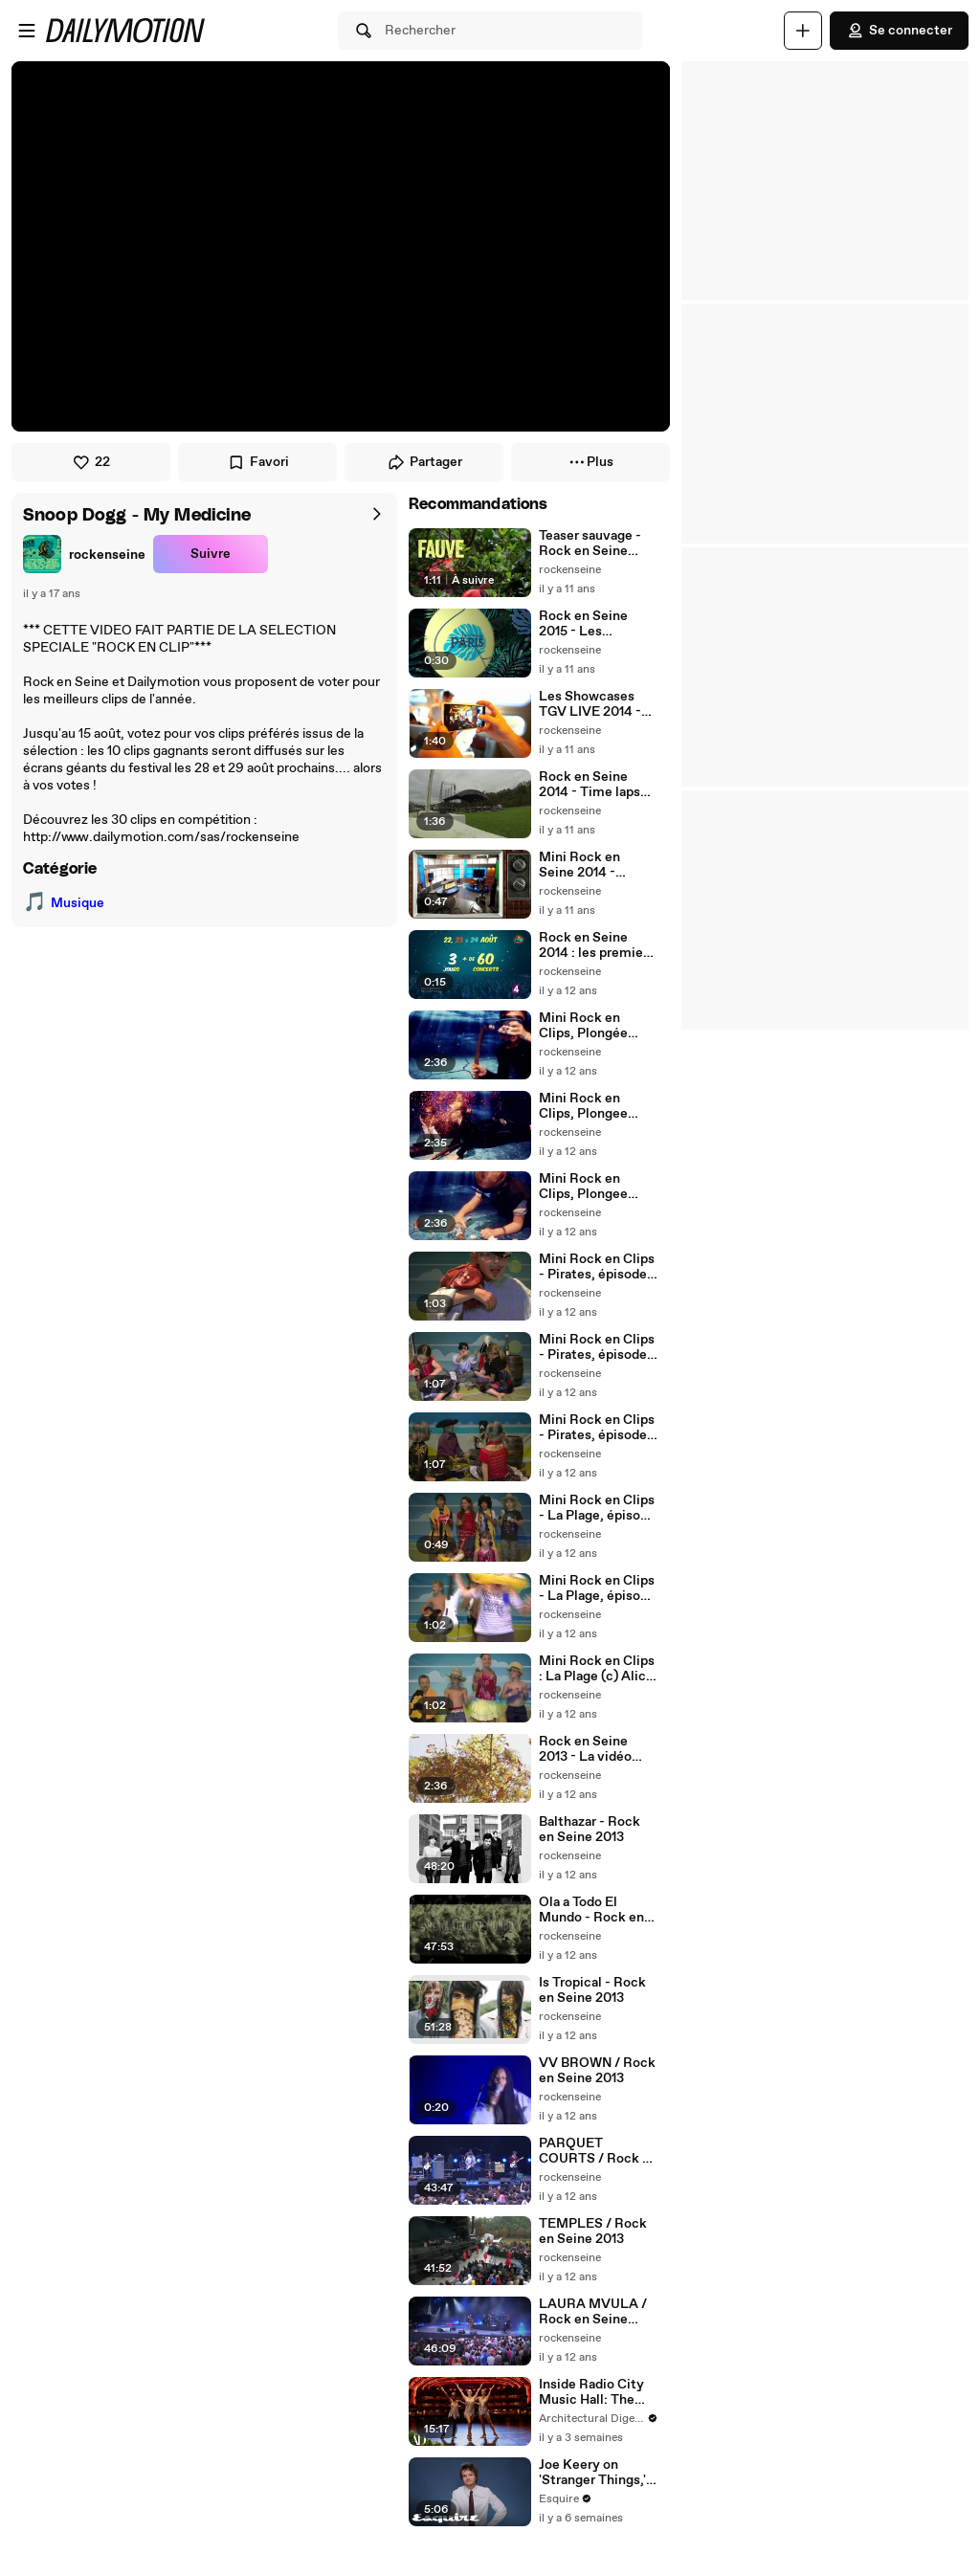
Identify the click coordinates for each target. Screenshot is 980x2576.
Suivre (210, 554)
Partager (424, 462)
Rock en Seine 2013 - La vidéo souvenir (585, 1749)
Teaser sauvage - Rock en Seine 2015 (590, 543)
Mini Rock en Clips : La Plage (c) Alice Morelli (597, 1669)
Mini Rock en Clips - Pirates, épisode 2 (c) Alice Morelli (598, 1347)
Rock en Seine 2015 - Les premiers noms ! (588, 624)
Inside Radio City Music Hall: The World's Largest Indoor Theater (591, 2392)
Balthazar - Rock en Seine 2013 (589, 1829)
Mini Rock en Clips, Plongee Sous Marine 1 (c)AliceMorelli (586, 1186)
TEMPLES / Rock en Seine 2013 (593, 2231)
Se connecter (899, 30)
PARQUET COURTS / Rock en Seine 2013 (598, 2151)
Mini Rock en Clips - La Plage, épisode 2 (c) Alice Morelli (597, 1588)
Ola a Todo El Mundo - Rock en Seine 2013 (591, 1910)
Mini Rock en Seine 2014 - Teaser (579, 865)
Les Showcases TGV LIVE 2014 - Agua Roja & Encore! (590, 704)
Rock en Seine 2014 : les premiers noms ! (597, 945)
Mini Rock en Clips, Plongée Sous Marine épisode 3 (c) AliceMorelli (583, 1025)
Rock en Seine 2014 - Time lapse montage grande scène (593, 784)
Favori (258, 462)
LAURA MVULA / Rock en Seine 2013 (593, 2312)
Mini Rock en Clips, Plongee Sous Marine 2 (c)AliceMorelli (586, 1106)
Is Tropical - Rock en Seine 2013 (592, 1990)
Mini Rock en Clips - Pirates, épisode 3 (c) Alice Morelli (598, 1267)
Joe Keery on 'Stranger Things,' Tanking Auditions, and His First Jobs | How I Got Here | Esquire (596, 2472)
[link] (84, 554)
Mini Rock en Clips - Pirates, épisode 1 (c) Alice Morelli (597, 1427)
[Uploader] (803, 30)
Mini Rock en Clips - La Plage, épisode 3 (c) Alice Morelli (597, 1508)
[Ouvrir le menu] (26, 30)
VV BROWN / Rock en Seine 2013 (597, 2070)
